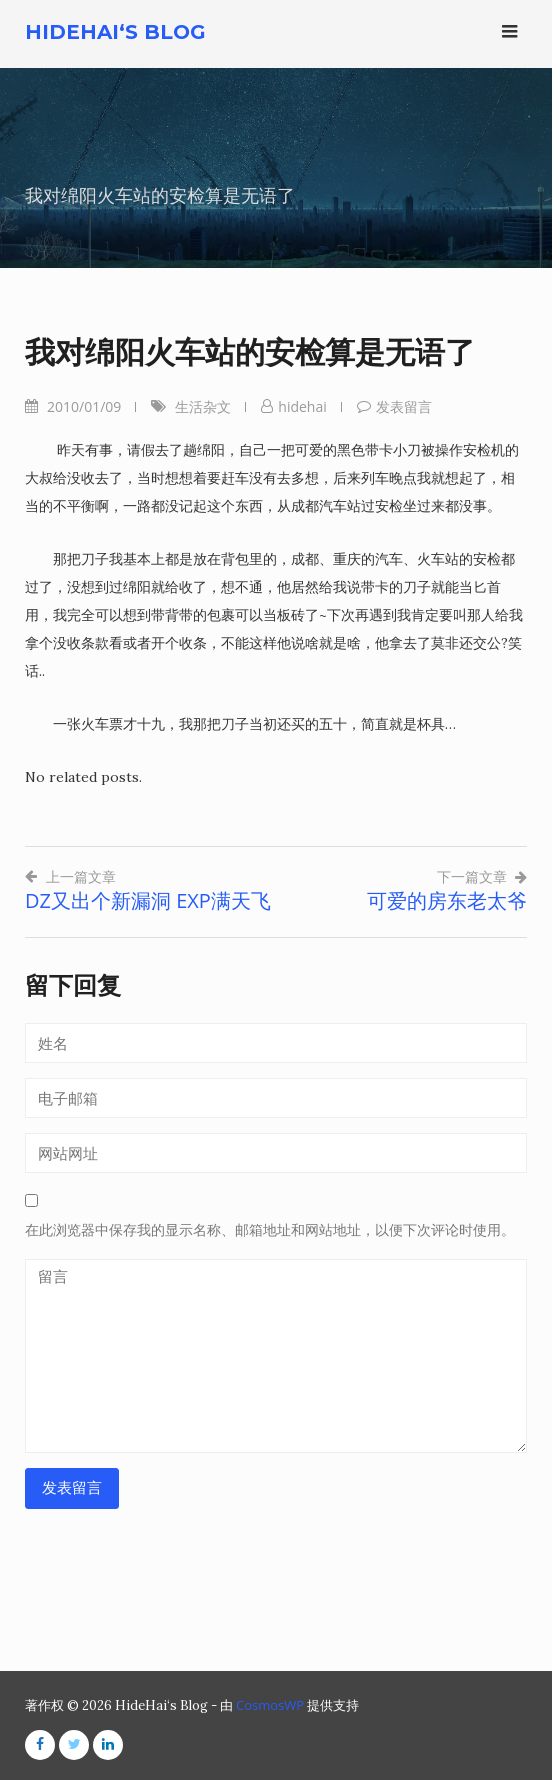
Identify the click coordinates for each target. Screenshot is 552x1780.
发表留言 (404, 406)
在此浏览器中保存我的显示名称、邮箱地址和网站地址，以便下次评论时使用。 (270, 1230)
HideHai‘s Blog (115, 32)
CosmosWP (270, 1705)
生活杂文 (203, 406)
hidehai (302, 406)
